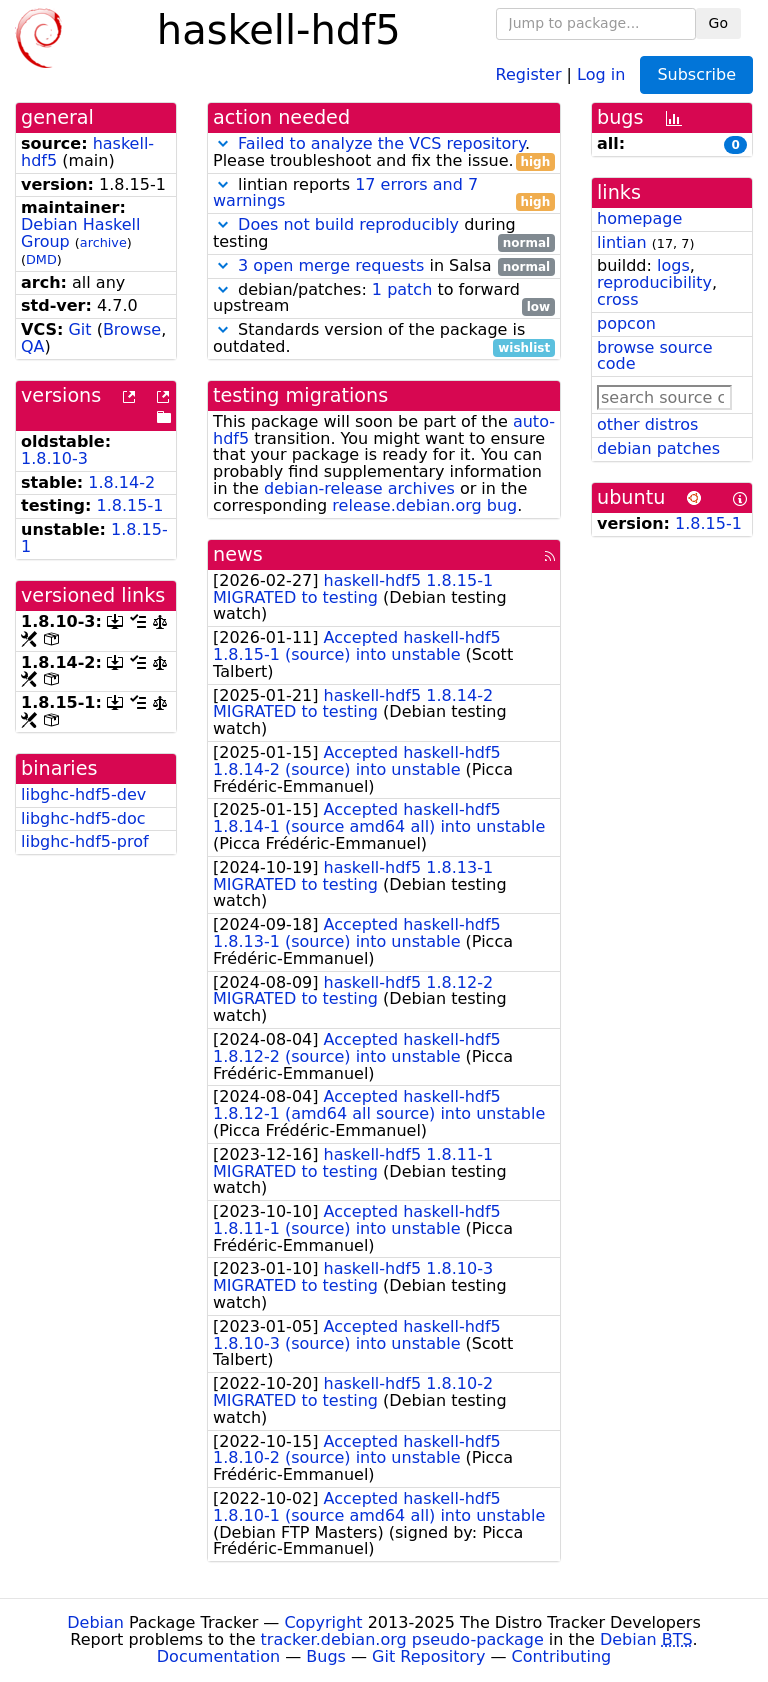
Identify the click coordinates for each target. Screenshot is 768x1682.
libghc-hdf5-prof (85, 841)
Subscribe (696, 74)
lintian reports (384, 194)
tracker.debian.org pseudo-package (402, 1639)
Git (79, 329)
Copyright (323, 1622)
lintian (622, 242)
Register (529, 73)
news (238, 554)
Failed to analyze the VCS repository (381, 143)
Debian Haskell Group (80, 233)
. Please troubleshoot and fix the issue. (384, 153)
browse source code (655, 356)
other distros (647, 424)
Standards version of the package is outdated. (384, 339)
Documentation (218, 1656)
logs (673, 265)
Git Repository (428, 1656)
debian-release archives (359, 488)
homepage (639, 218)
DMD (41, 259)
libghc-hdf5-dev (83, 794)
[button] (223, 143)
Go (718, 23)
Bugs (326, 1656)
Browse (132, 329)
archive (103, 242)
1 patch (402, 289)
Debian (95, 1622)
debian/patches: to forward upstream (384, 299)
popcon (626, 323)
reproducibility (654, 282)
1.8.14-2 (121, 482)
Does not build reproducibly (348, 224)
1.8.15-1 (130, 505)
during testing (384, 234)
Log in (601, 73)
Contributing (562, 1656)
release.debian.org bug (424, 505)
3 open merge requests (331, 265)
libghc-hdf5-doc (83, 818)
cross (617, 299)
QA (33, 346)
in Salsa (384, 266)
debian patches (658, 448)
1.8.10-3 (54, 458)
